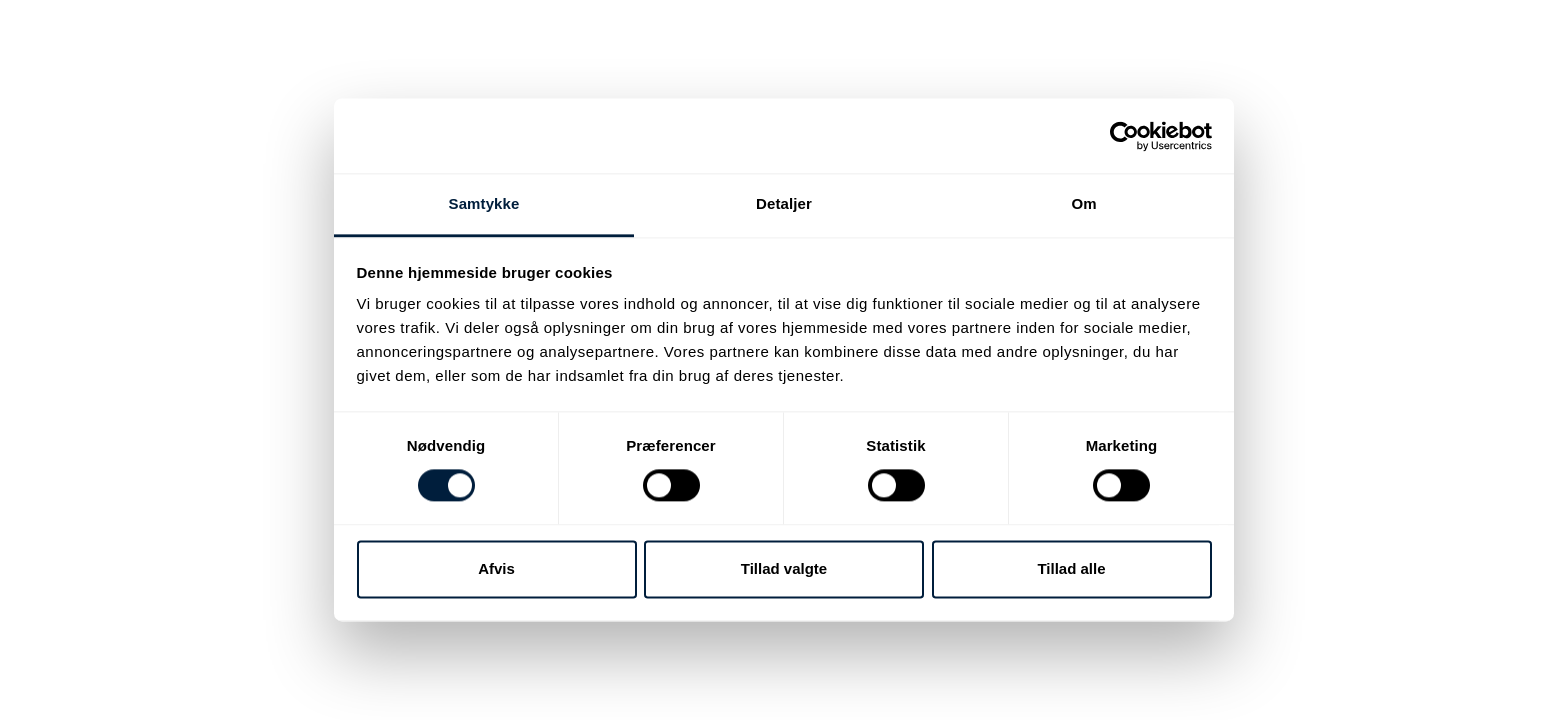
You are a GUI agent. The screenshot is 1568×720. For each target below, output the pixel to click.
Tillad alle (1071, 568)
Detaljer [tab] (784, 203)
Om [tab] (1083, 203)
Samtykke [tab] (484, 203)
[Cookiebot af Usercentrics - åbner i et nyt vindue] (1124, 136)
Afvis (496, 568)
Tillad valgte (784, 568)
